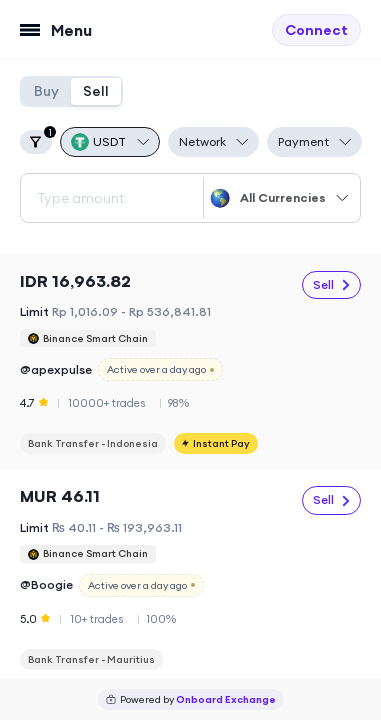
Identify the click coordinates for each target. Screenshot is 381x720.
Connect (316, 30)
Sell (96, 91)
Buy (46, 91)
